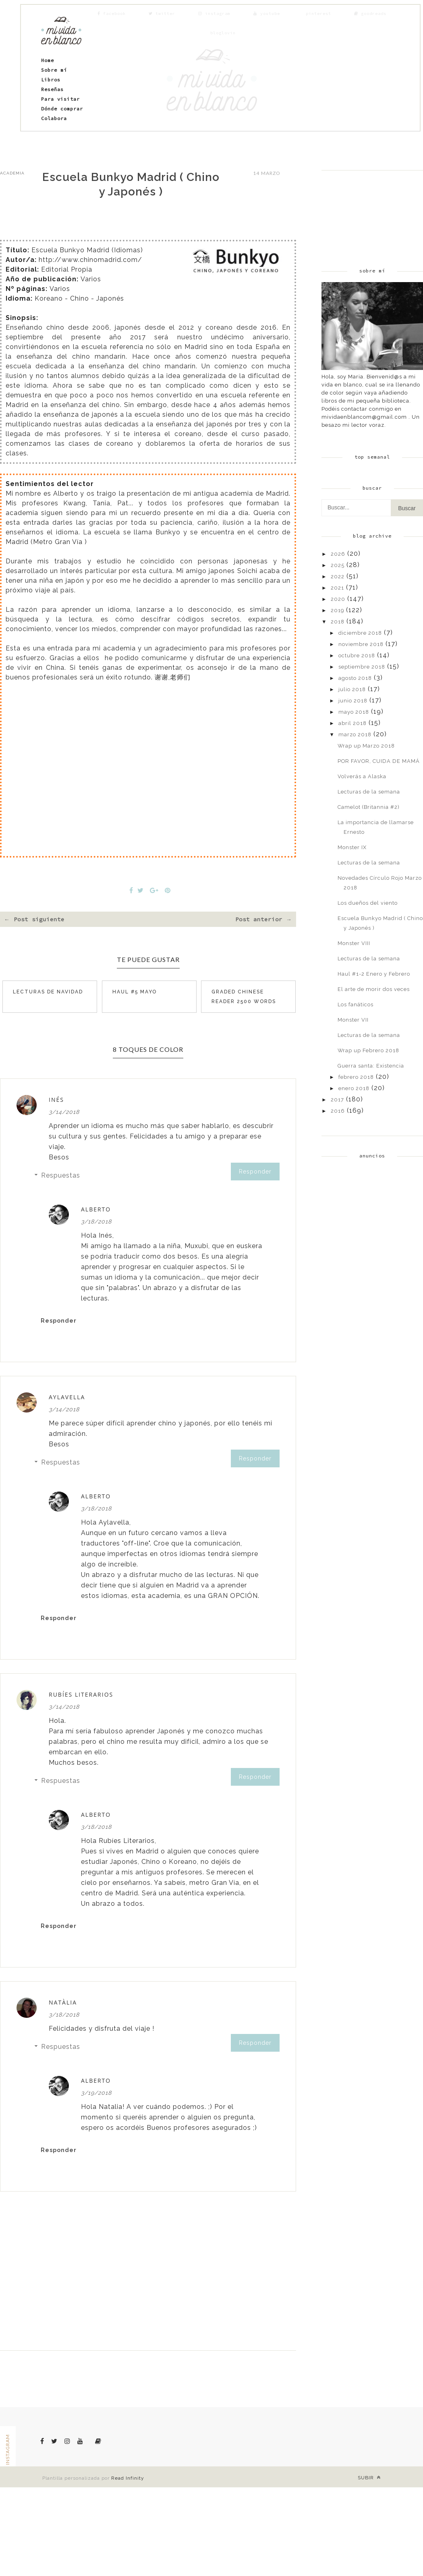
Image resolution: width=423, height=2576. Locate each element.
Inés (56, 1099)
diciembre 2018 (360, 633)
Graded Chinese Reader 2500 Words (244, 996)
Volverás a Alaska (362, 776)
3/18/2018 (96, 1221)
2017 (337, 1100)
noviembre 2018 (361, 644)
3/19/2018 (96, 2093)
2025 (337, 565)
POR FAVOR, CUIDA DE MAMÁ (379, 761)
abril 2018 (352, 723)
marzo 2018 (354, 734)
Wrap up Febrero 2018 (368, 1050)
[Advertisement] (367, 210)
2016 (338, 1111)
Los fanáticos (355, 1004)
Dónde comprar (62, 109)
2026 (338, 554)
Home (47, 60)
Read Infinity (127, 2478)
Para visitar (60, 99)
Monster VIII (354, 943)
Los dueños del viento (368, 903)
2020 (338, 599)
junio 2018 (352, 701)
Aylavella (67, 1397)
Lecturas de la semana (369, 792)
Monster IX (352, 847)
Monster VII (353, 1020)
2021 (337, 588)
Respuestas (60, 1175)
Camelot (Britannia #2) (369, 807)
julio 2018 (352, 689)
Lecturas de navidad (48, 992)
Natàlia (63, 2002)
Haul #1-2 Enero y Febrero (374, 974)
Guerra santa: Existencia (371, 1066)
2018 (337, 622)
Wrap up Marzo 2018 (366, 746)
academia (12, 173)
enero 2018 (353, 1088)
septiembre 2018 (361, 667)
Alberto (96, 1209)
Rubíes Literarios (81, 1694)
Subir (369, 2477)
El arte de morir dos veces (374, 989)
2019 (337, 610)
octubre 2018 (356, 655)
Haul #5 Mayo (134, 992)
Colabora (54, 118)
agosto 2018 (355, 678)
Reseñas (52, 89)
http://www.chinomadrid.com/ (90, 260)
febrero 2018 (356, 1077)
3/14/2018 (64, 1112)
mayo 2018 (353, 712)
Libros (50, 80)
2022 (337, 576)
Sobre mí (54, 70)
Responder (255, 1171)
